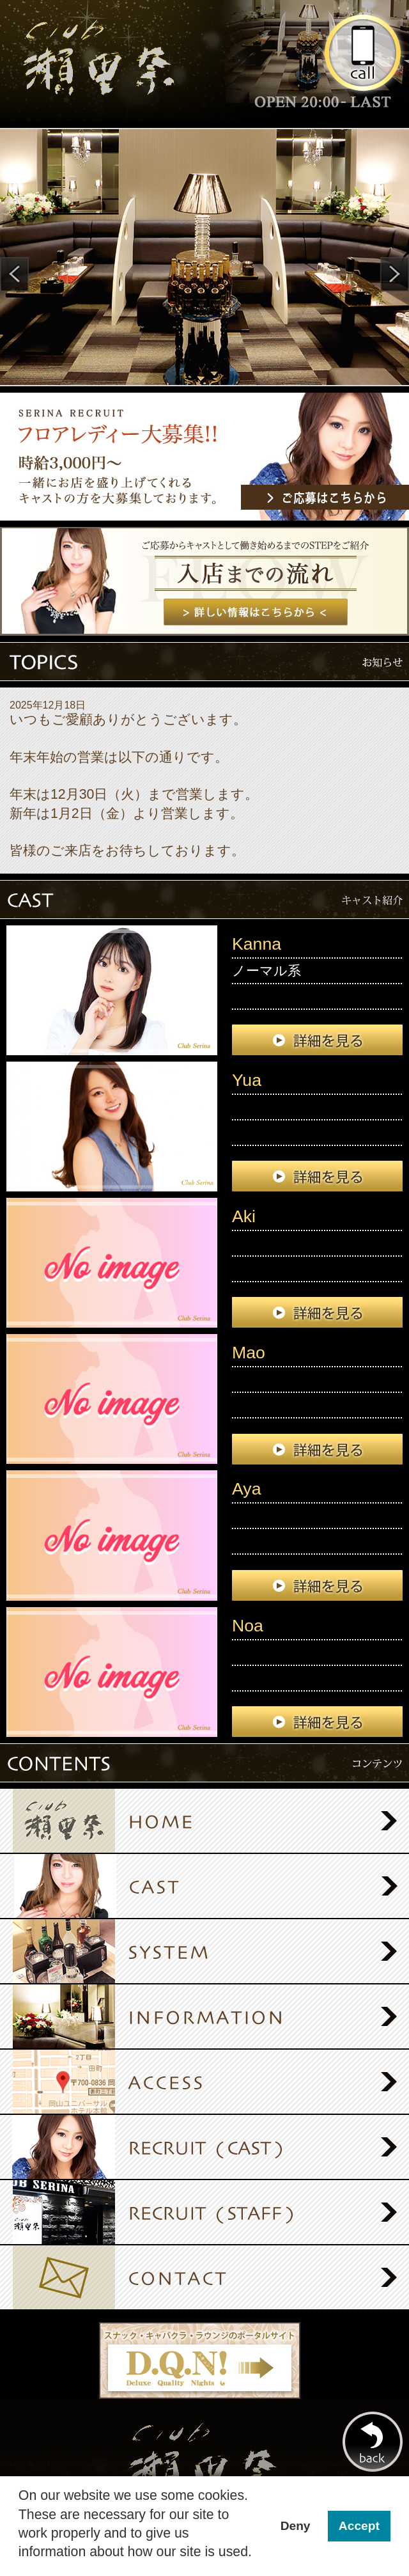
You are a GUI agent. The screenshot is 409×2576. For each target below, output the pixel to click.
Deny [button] (296, 2526)
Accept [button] (359, 2526)
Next (394, 274)
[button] (20, 2564)
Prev (14, 274)
